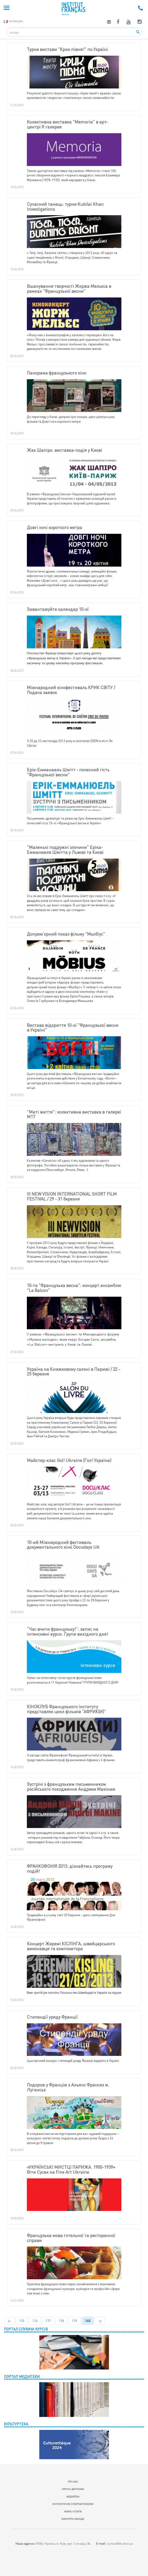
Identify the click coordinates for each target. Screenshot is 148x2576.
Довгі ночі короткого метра (54, 527)
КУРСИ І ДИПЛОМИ (73, 2489)
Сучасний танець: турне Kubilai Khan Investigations (65, 207)
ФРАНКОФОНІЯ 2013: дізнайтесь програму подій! (69, 1869)
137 (48, 2321)
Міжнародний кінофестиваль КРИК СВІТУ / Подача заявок (71, 690)
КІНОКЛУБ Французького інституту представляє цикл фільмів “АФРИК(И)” (66, 1709)
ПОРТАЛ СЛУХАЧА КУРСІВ (26, 2329)
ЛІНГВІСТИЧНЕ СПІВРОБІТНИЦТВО (73, 2503)
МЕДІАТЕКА (72, 2496)
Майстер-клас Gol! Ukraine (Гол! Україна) (69, 1460)
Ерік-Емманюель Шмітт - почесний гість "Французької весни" (68, 772)
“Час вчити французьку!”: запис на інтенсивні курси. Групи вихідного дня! (67, 1632)
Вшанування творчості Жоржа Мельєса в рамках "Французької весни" (69, 289)
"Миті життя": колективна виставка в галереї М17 (74, 1115)
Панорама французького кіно (56, 373)
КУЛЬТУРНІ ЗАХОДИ (72, 2518)
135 (21, 2321)
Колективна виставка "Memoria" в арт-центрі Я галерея (67, 124)
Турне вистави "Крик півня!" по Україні (67, 49)
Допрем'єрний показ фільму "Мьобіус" (66, 934)
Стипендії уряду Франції (52, 2017)
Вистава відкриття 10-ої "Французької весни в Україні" (72, 1028)
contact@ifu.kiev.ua (120, 2543)
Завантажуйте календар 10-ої (58, 609)
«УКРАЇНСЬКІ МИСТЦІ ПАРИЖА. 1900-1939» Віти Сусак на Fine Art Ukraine (71, 2170)
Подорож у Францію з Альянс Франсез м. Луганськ (68, 2087)
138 (61, 2321)
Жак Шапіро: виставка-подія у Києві (64, 450)
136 (35, 2321)
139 (74, 2321)
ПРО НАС (73, 2481)
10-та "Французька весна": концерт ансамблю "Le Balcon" (74, 1288)
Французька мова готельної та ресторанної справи (71, 2238)
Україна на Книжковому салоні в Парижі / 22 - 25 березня (73, 1372)
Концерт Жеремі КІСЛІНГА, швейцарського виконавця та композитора (71, 1946)
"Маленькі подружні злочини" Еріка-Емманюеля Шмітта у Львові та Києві (65, 850)
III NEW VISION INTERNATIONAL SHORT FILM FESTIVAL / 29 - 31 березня (72, 1197)
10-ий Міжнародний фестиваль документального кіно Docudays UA (63, 1545)
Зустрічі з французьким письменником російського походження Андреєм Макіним (71, 1787)
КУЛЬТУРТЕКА (16, 2424)
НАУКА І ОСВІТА (73, 2511)
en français (13, 21)
